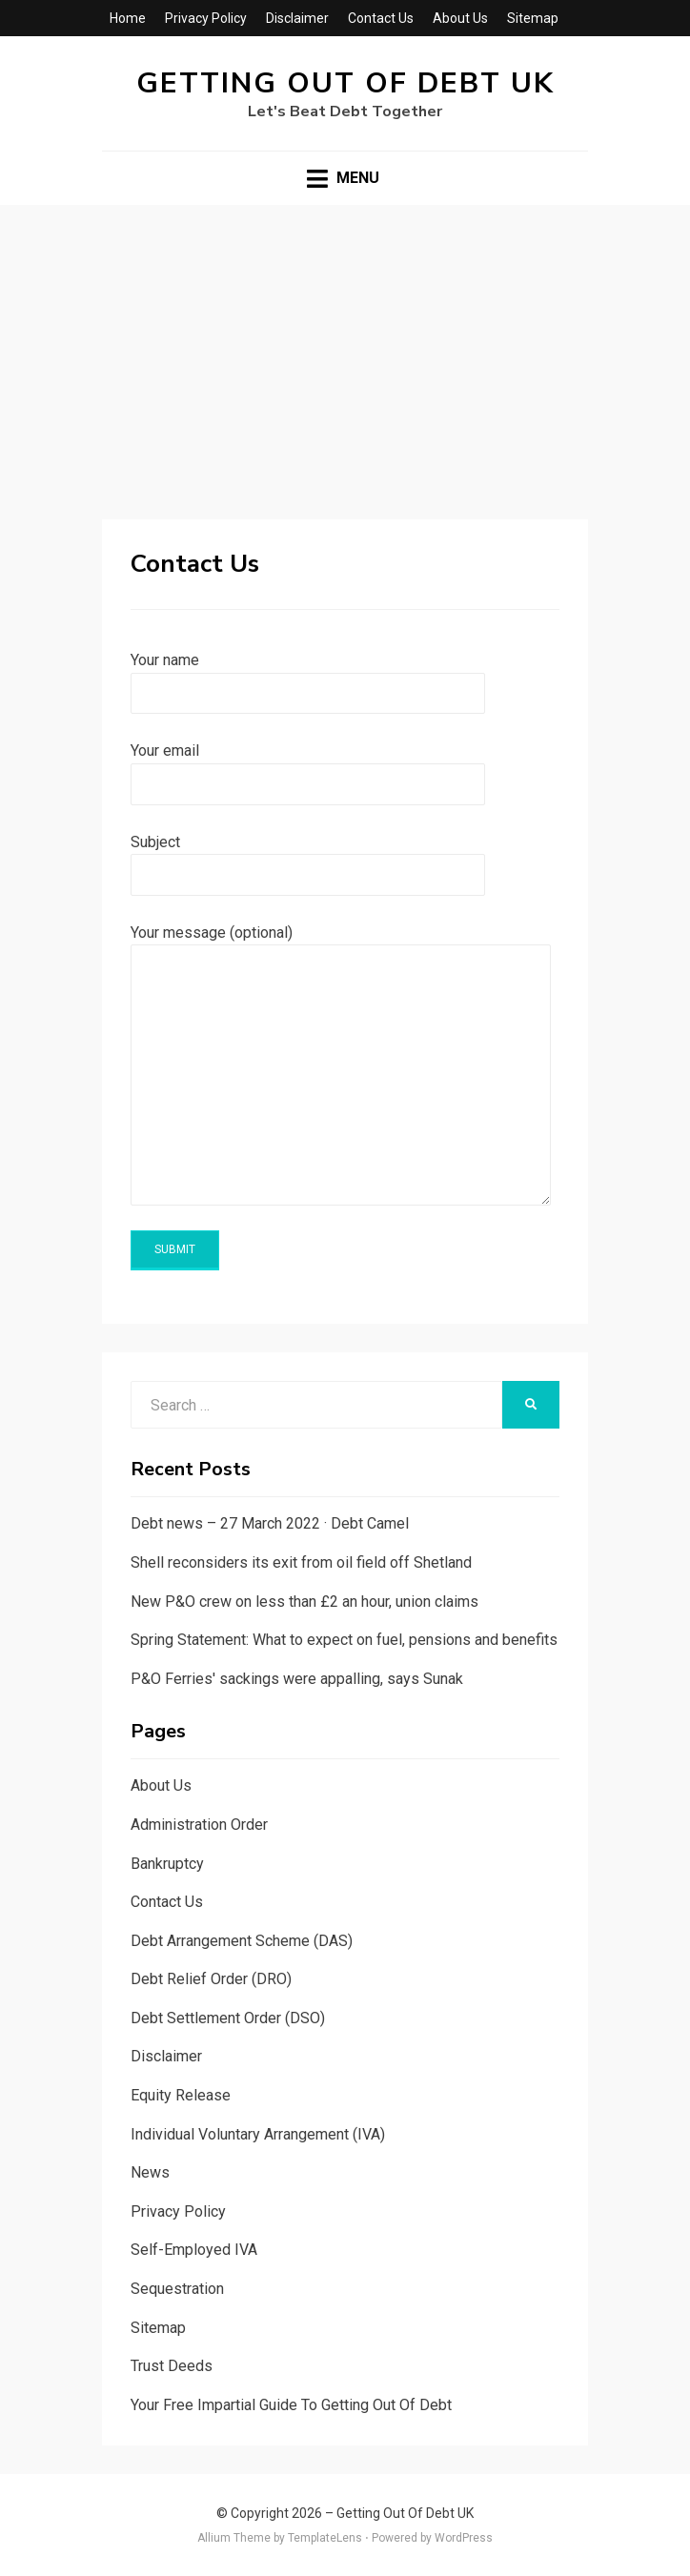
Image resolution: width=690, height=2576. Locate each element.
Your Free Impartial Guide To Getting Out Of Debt (291, 2405)
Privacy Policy (206, 18)
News (150, 2172)
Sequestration (177, 2289)
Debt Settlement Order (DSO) (228, 2018)
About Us (460, 18)
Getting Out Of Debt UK (345, 83)
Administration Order (199, 1824)
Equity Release (181, 2095)
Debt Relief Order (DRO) (211, 1979)
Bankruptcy (167, 1864)
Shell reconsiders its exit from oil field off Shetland (301, 1562)
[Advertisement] (345, 347)
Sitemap (532, 18)
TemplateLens (325, 2538)
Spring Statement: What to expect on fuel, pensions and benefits (344, 1640)
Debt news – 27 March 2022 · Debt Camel (270, 1523)
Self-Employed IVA (194, 2250)
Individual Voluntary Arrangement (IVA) (258, 2134)
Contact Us (381, 18)
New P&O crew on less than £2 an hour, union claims (304, 1601)
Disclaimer (297, 18)
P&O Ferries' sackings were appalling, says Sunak (297, 1679)
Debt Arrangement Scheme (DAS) (242, 1941)
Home (128, 18)
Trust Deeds (172, 2366)
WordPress (464, 2538)
